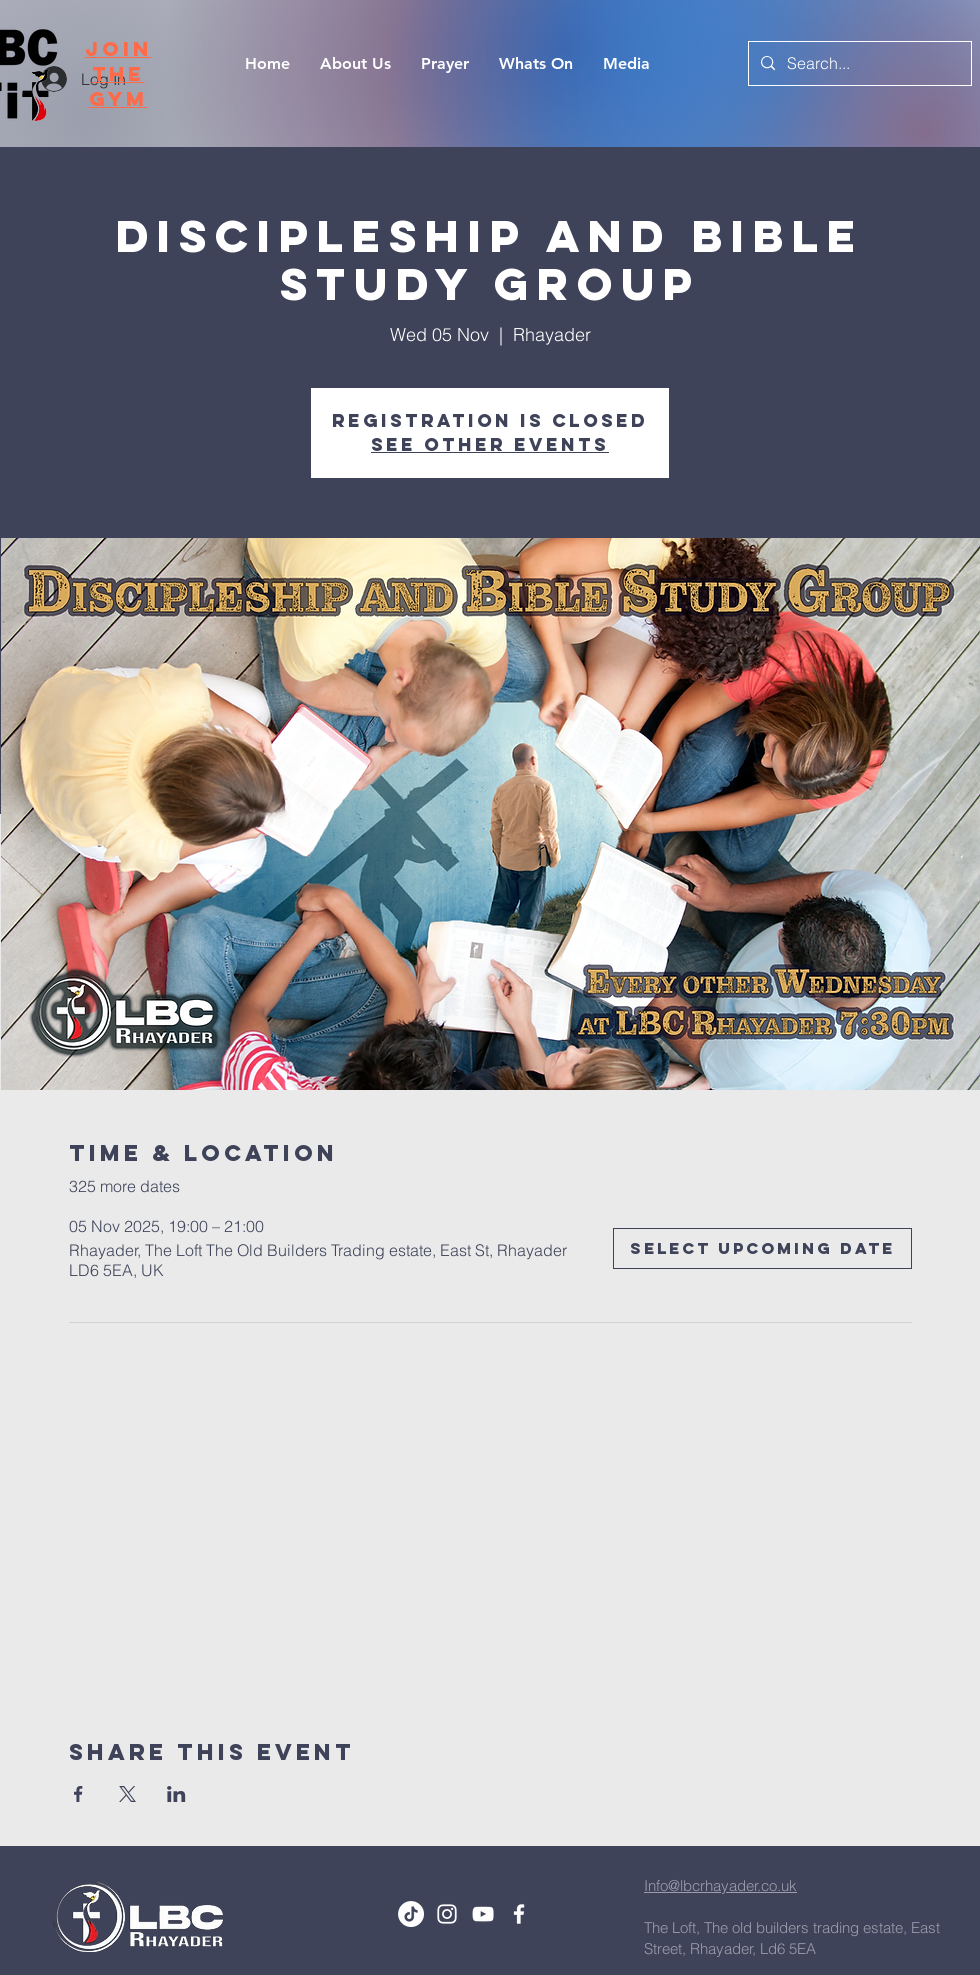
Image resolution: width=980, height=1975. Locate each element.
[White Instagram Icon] (447, 1914)
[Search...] (858, 63)
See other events (490, 444)
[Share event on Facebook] (78, 1794)
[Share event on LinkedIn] (176, 1794)
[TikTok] (411, 1914)
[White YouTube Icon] (483, 1914)
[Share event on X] (127, 1794)
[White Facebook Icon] (519, 1914)
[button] (626, 64)
